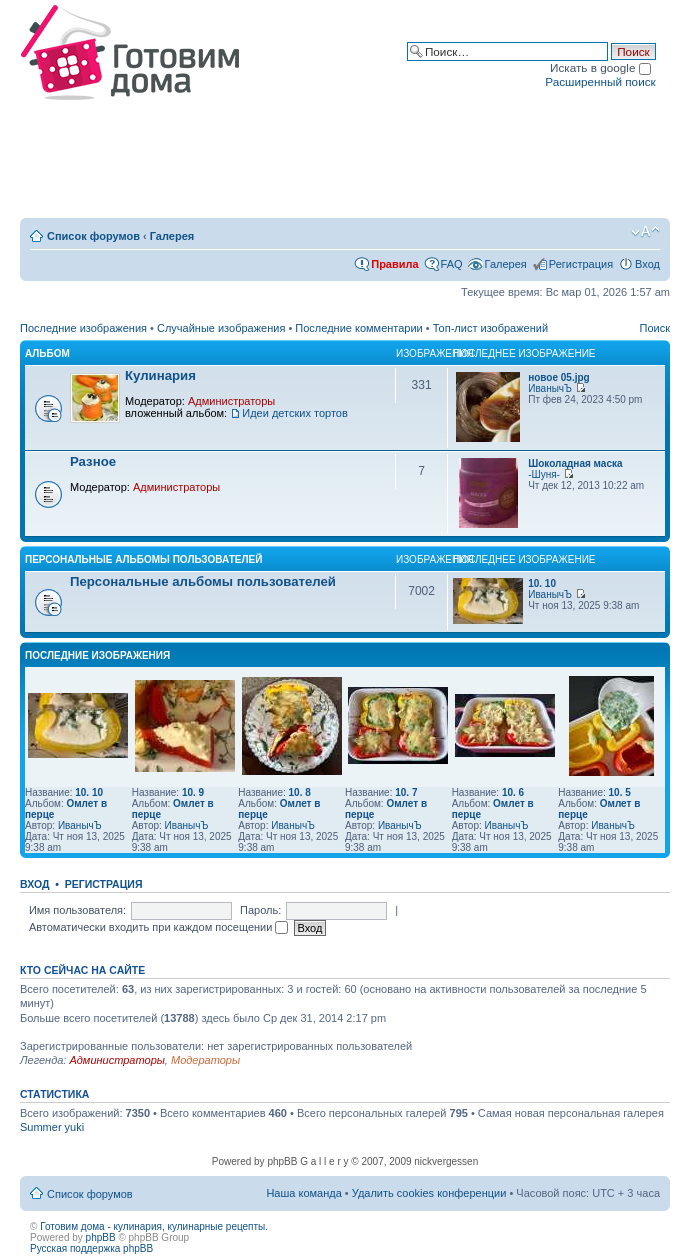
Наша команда (303, 1193)
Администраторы (231, 401)
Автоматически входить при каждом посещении (159, 927)
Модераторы (205, 1060)
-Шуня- (544, 474)
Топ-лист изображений (490, 328)
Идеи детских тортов (295, 413)
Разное (93, 461)
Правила (394, 264)
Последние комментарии (358, 328)
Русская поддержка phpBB (91, 1248)
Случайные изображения (221, 328)
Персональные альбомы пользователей (143, 559)
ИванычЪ (550, 388)
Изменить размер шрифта (645, 232)
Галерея (172, 236)
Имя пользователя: (77, 910)
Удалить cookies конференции (429, 1193)
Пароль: (260, 910)
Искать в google (600, 67)
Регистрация (581, 264)
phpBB (101, 1237)
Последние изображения (83, 328)
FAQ (452, 264)
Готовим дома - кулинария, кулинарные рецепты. (154, 1226)
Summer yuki (52, 1127)
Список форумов (93, 236)
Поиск (655, 328)
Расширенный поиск (600, 81)
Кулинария (160, 375)
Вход (647, 264)
